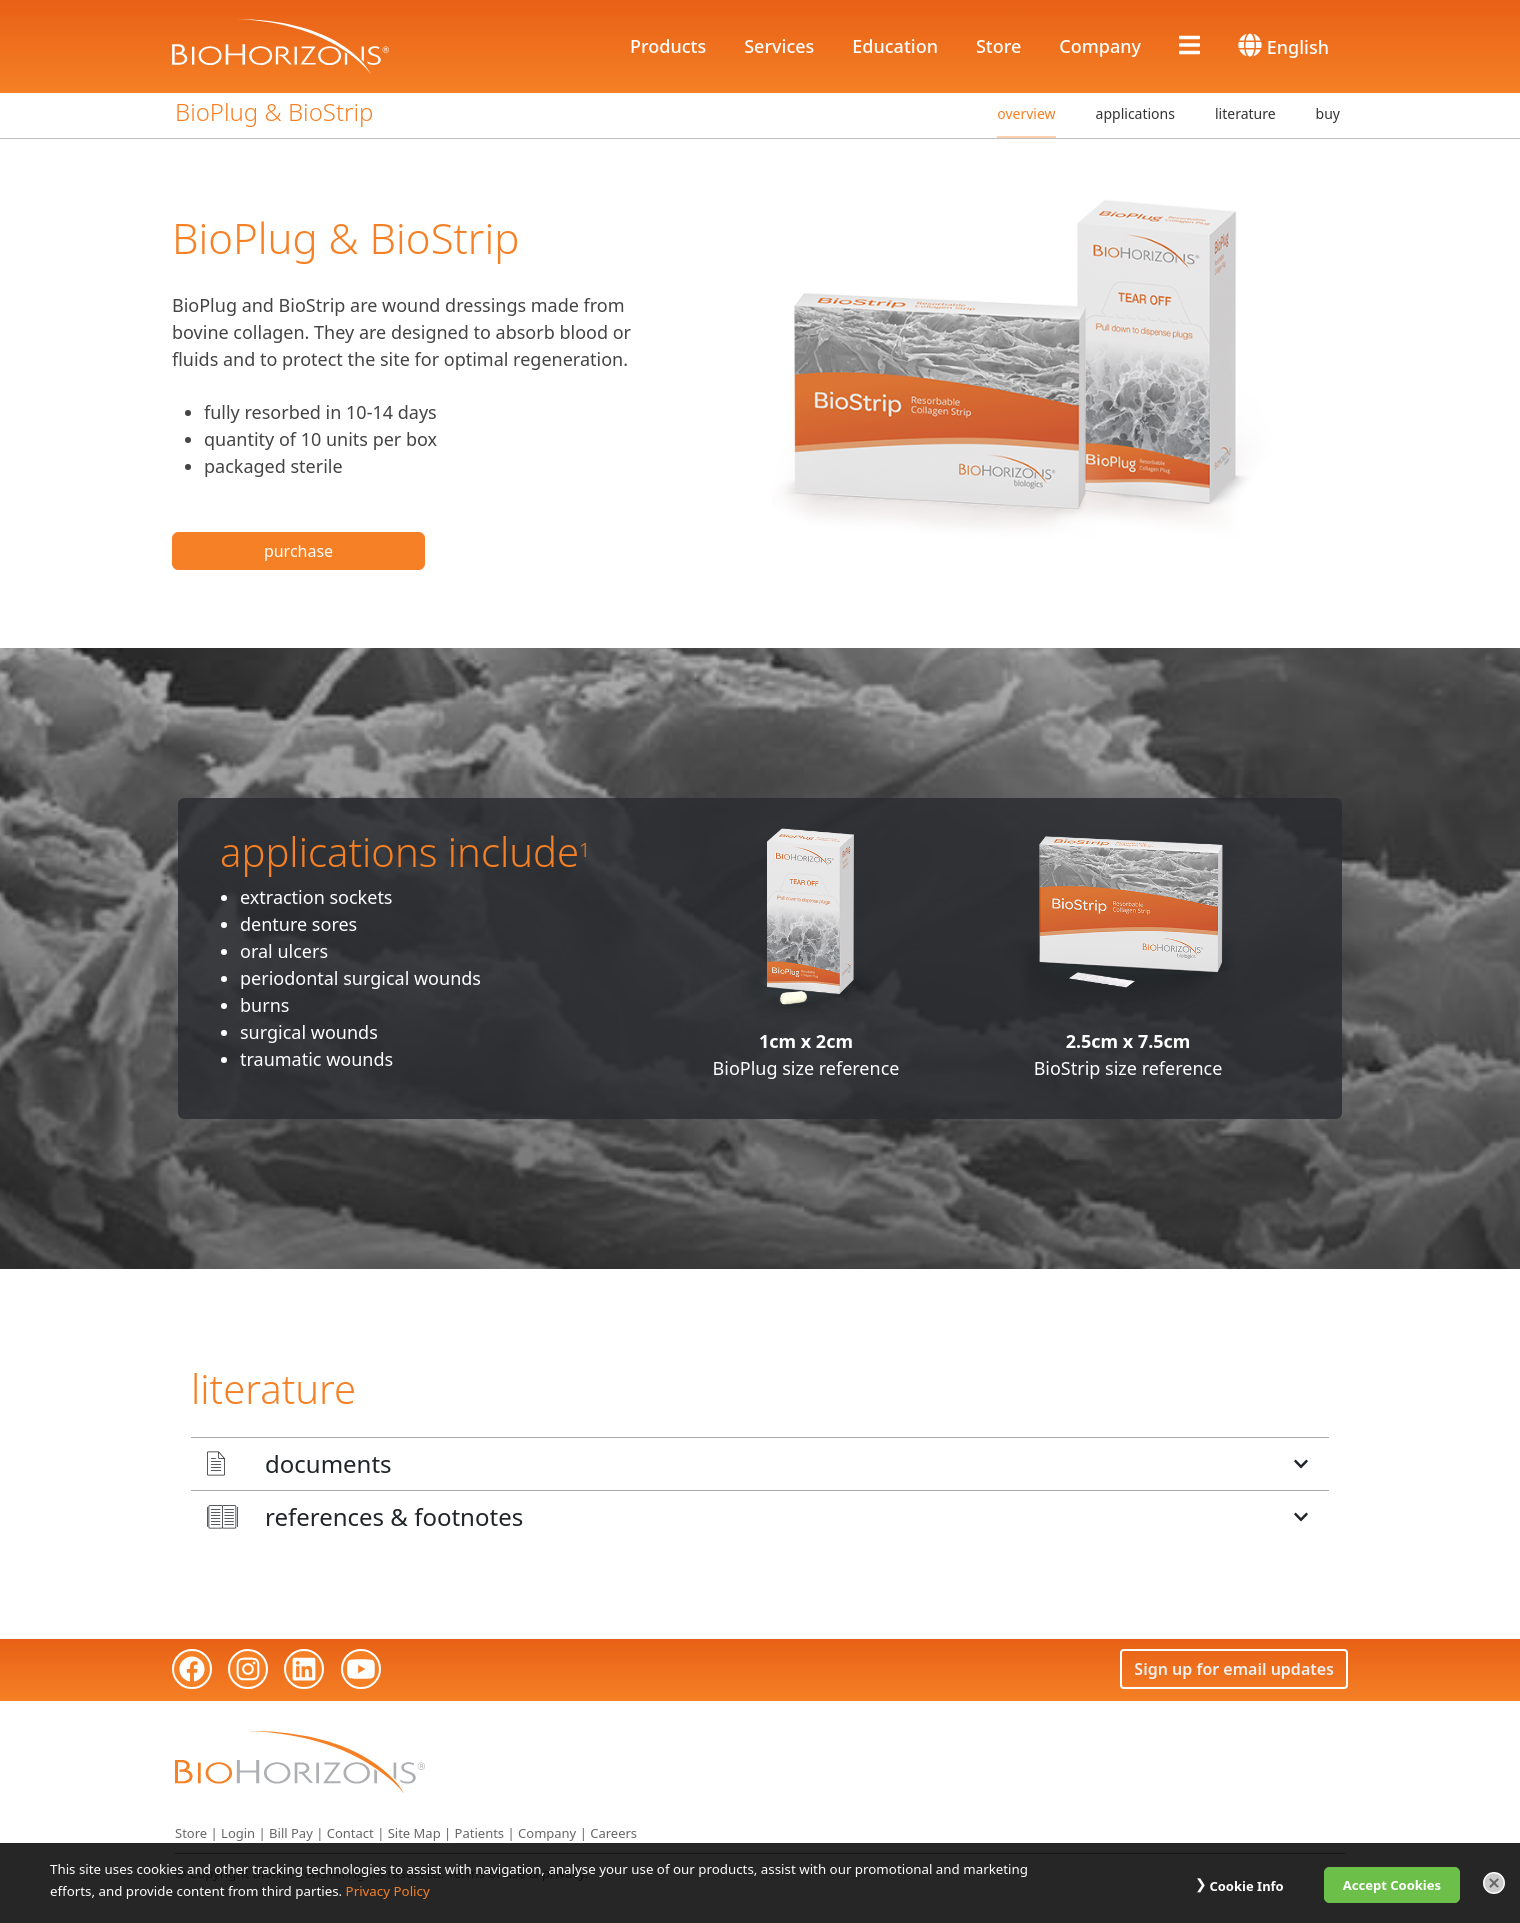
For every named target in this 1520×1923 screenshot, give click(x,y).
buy (1328, 112)
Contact (350, 1832)
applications (1135, 112)
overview (1026, 112)
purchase (298, 550)
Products (668, 45)
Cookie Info (1246, 1886)
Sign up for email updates (1234, 1667)
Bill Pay (291, 1832)
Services (779, 45)
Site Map (414, 1832)
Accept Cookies (1392, 1885)
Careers (613, 1832)
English (1283, 45)
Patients (480, 1832)
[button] (760, 1462)
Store (998, 45)
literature (1245, 112)
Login (238, 1832)
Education (895, 45)
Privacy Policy (388, 1891)
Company (1100, 45)
